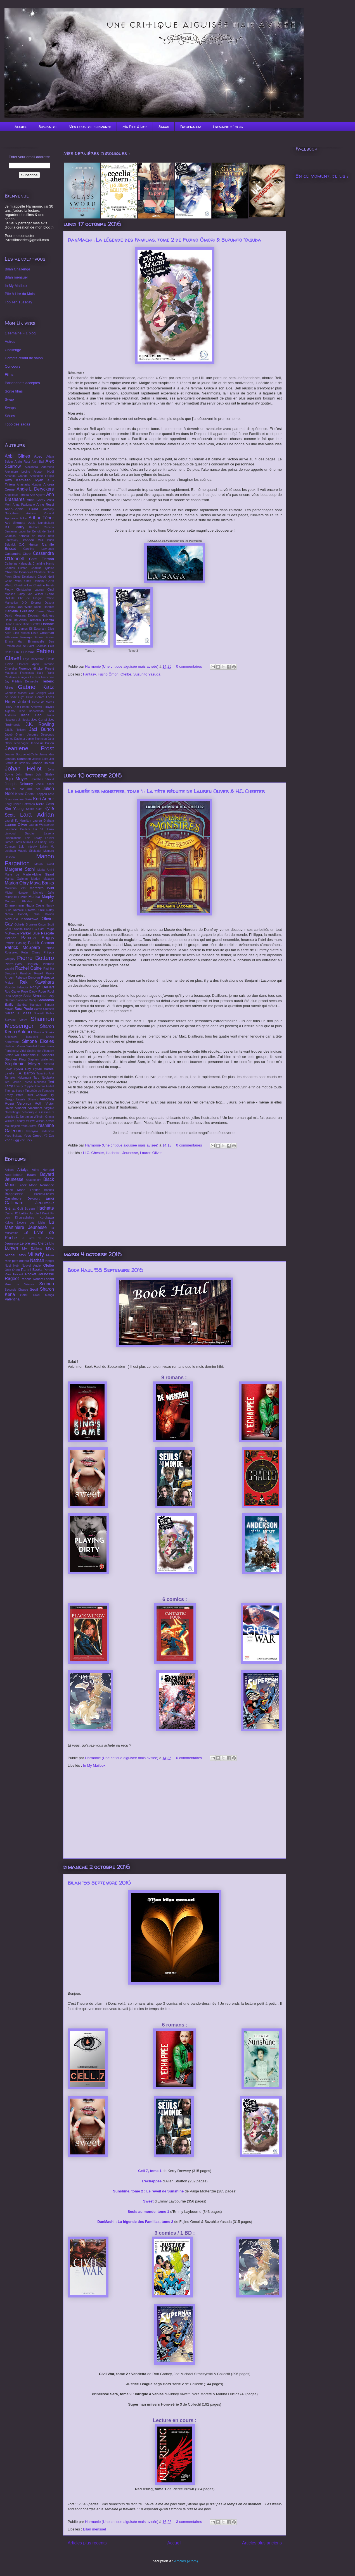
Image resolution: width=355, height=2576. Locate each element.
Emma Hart (14, 641)
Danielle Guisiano (19, 611)
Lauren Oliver (151, 1153)
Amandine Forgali (42, 475)
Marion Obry (17, 883)
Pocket (18, 1274)
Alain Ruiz (22, 461)
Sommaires (48, 126)
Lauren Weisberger (41, 824)
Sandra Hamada (29, 1004)
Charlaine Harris (43, 563)
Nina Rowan (44, 914)
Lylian (44, 846)
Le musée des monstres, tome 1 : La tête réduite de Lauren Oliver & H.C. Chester (166, 791)
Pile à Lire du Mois (20, 294)
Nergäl (49, 1260)
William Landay (15, 1120)
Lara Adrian (37, 814)
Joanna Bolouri (43, 763)
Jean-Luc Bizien (42, 743)
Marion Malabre (42, 878)
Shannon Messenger (29, 1022)
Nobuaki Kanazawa (21, 919)
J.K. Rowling (39, 724)
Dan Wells (24, 606)
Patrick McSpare (22, 947)
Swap (9, 399)
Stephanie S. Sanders (37, 1055)
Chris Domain (34, 580)
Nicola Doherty (16, 914)
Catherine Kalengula (18, 563)
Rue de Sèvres (19, 1284)
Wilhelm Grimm (44, 1116)
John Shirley (45, 774)
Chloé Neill (45, 576)
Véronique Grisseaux (38, 1112)
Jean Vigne (21, 743)
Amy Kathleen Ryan (24, 480)
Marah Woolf (44, 864)
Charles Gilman (16, 568)
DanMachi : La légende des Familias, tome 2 (135, 2222)
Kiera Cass (45, 804)
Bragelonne (14, 1194)
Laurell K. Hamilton (18, 820)
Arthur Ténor (41, 517)
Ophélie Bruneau (26, 924)
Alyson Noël (44, 471)
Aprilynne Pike (16, 518)
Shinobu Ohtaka (43, 1032)
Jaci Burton (41, 729)
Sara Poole (24, 1009)
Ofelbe (125, 674)
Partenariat (191, 126)
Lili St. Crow (43, 829)
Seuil (34, 1289)
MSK (50, 1248)
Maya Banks (42, 883)
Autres (10, 341)
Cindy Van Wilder (30, 594)
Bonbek (49, 1189)
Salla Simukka (34, 996)
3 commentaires (189, 2522)
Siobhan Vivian (15, 1046)
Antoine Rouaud (40, 513)
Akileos (9, 1169)
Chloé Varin (13, 580)
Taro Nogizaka (44, 1077)
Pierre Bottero (35, 958)
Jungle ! (35, 1213)
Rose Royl (46, 991)
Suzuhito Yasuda (146, 674)
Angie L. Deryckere (35, 489)
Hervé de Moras (43, 702)
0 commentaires (189, 666)
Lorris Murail (23, 842)
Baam (31, 1174)
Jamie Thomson (36, 738)
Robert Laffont (43, 1279)
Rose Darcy (29, 991)
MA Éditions (32, 1248)
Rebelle (26, 1279)
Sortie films (14, 391)
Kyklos (9, 1222)
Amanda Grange (16, 475)
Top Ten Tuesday (18, 302)
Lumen (11, 1248)
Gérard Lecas (44, 697)
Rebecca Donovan (27, 977)
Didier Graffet (31, 624)
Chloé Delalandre (24, 576)
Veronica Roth (29, 1103)
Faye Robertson (33, 659)
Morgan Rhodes (18, 901)
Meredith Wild (41, 888)
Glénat (10, 1208)
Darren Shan (45, 611)
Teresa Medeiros (34, 1082)
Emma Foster (44, 637)
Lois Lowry (33, 837)
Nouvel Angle (31, 1265)
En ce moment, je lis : (321, 175)
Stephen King (15, 1059)
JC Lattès (21, 1213)
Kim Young (14, 809)
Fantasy (89, 674)
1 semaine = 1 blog (228, 126)
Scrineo (46, 1283)
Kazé (45, 1213)
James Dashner (15, 738)
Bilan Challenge (17, 269)
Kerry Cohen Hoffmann (20, 804)
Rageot (12, 1278)
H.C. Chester (93, 1153)
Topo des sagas (17, 424)
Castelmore (13, 1198)
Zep (51, 1135)
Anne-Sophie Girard (21, 509)
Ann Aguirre (37, 494)
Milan (50, 1255)
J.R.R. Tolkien (15, 729)
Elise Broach (21, 632)
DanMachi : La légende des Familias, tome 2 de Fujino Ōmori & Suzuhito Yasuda (164, 239)
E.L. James (20, 628)
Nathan (37, 1260)
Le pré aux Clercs (34, 1243)
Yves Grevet (33, 1135)
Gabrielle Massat (16, 692)
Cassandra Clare (18, 553)
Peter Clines (30, 952)
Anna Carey (36, 499)
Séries (10, 416)
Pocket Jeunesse (39, 1274)
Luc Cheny (39, 842)
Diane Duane (13, 624)
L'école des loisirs (31, 1222)
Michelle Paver (16, 896)
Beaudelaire (33, 1179)
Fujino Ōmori (108, 674)
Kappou (42, 794)
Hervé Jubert (17, 701)
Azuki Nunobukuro (41, 522)
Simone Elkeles (38, 1041)
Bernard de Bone (31, 535)
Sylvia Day (22, 1069)
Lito (51, 1243)
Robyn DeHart (42, 987)
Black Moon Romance (36, 1185)
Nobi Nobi (12, 1265)
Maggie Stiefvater (30, 850)
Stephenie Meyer (22, 1063)
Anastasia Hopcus (29, 484)
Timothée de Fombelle (39, 1090)
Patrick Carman (41, 943)
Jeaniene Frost (29, 748)
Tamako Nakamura (18, 1077)
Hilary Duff (12, 706)
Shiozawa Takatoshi (21, 1036)
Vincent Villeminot (28, 1108)
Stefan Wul (12, 1055)
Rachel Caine (28, 968)
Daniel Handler (44, 606)
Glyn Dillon (26, 697)
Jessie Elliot (40, 758)
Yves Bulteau (13, 1135)
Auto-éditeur (14, 1174)
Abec (38, 456)
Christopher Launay (30, 589)
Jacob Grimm (14, 734)
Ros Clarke (12, 991)
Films (9, 374)
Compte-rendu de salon (24, 358)
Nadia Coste (34, 905)
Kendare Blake (22, 799)
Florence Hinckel (30, 668)
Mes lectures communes (90, 126)
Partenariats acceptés (22, 383)
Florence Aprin (28, 664)
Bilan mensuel (94, 2529)
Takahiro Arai (45, 1073)
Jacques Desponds (40, 734)
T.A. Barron (25, 1073)
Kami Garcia (25, 794)
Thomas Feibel (44, 1086)
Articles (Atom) (186, 2561)
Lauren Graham (43, 820)
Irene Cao (31, 715)
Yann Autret (28, 1126)
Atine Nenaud (43, 1169)
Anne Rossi (45, 504)
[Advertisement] (175, 723)
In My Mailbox (94, 1765)
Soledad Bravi (35, 1046)
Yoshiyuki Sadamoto (40, 1131)
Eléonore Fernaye (18, 637)
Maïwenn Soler (15, 888)
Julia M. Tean (15, 789)
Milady (35, 1254)
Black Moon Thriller (22, 1189)
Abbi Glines (17, 456)
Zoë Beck (26, 1140)
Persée (49, 1269)
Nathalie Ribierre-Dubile (29, 910)
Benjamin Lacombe (17, 531)
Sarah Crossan (44, 1008)
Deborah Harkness (41, 615)
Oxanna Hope (22, 929)
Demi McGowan (16, 620)
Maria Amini (45, 869)
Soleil (24, 1295)
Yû (46, 1135)
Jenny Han (46, 754)
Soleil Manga (43, 1295)
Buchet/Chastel (44, 1194)
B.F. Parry (14, 527)
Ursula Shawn (27, 1099)
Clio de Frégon (30, 598)
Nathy (50, 910)
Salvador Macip (26, 1000)
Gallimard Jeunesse (29, 1202)
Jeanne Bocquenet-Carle (21, 754)
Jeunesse (130, 1153)
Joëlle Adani (45, 784)
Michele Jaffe (43, 892)
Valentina (12, 1299)
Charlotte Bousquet (19, 572)
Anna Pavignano (24, 504)
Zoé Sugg (12, 1140)
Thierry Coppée (24, 1086)
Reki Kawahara (37, 982)
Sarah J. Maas (18, 1013)
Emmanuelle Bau (41, 641)
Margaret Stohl (20, 869)
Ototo (16, 1269)
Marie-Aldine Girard (38, 874)
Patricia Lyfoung (15, 943)
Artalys (23, 1169)
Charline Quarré (42, 568)
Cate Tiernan (41, 559)
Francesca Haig (31, 672)
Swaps (10, 408)
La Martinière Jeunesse (29, 1225)
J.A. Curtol (39, 719)
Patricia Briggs (37, 937)
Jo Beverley (22, 763)
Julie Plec (33, 789)
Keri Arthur (43, 798)
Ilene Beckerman (31, 711)
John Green (24, 774)
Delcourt (33, 1198)
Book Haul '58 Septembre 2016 (105, 1270)
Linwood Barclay (20, 833)
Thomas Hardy (14, 1090)
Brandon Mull (32, 540)
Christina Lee (23, 585)
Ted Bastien (13, 1082)
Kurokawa (46, 1217)
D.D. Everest (31, 602)
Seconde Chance (16, 1289)
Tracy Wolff (14, 1094)
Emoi (50, 1198)
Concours (12, 366)
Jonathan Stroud (42, 779)
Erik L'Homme (24, 652)
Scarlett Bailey (44, 1013)
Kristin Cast (34, 808)
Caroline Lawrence (38, 548)
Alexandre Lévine (17, 471)
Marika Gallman (16, 878)
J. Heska (24, 719)
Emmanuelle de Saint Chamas (25, 646)
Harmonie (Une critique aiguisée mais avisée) (122, 666)
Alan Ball (38, 461)
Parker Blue (30, 933)
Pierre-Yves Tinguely (21, 963)
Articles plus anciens (262, 2543)
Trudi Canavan (37, 1094)
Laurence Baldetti (17, 829)
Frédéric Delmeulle (25, 681)
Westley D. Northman (19, 1116)
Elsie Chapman (42, 632)
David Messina (15, 615)
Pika (8, 1274)
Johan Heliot (23, 768)
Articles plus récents (87, 2543)
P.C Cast (38, 929)
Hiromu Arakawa (31, 706)
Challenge (13, 350)
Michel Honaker (17, 892)
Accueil (21, 126)
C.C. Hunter (28, 544)
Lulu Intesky (28, 846)
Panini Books (31, 1269)
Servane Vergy (16, 1019)
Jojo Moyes (16, 778)
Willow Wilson (35, 1120)
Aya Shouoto (15, 522)
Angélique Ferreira (17, 494)
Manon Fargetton (29, 859)
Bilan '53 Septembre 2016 (99, 1882)
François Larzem (29, 677)
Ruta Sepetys (13, 996)
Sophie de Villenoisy (40, 1050)
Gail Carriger (37, 692)
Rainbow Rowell (31, 973)
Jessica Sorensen (18, 758)
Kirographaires (24, 1217)
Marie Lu (12, 874)
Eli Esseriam (37, 628)
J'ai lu (9, 1213)
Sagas (163, 126)
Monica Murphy (41, 897)
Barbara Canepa (41, 527)
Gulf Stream (26, 1208)
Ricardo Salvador (16, 987)
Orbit (8, 1269)
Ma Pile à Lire (134, 126)
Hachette (113, 1153)
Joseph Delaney (19, 784)
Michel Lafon (15, 1255)
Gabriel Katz (36, 687)
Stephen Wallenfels (41, 1059)
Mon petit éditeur (17, 1260)
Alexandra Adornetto (39, 466)
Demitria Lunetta (41, 620)
